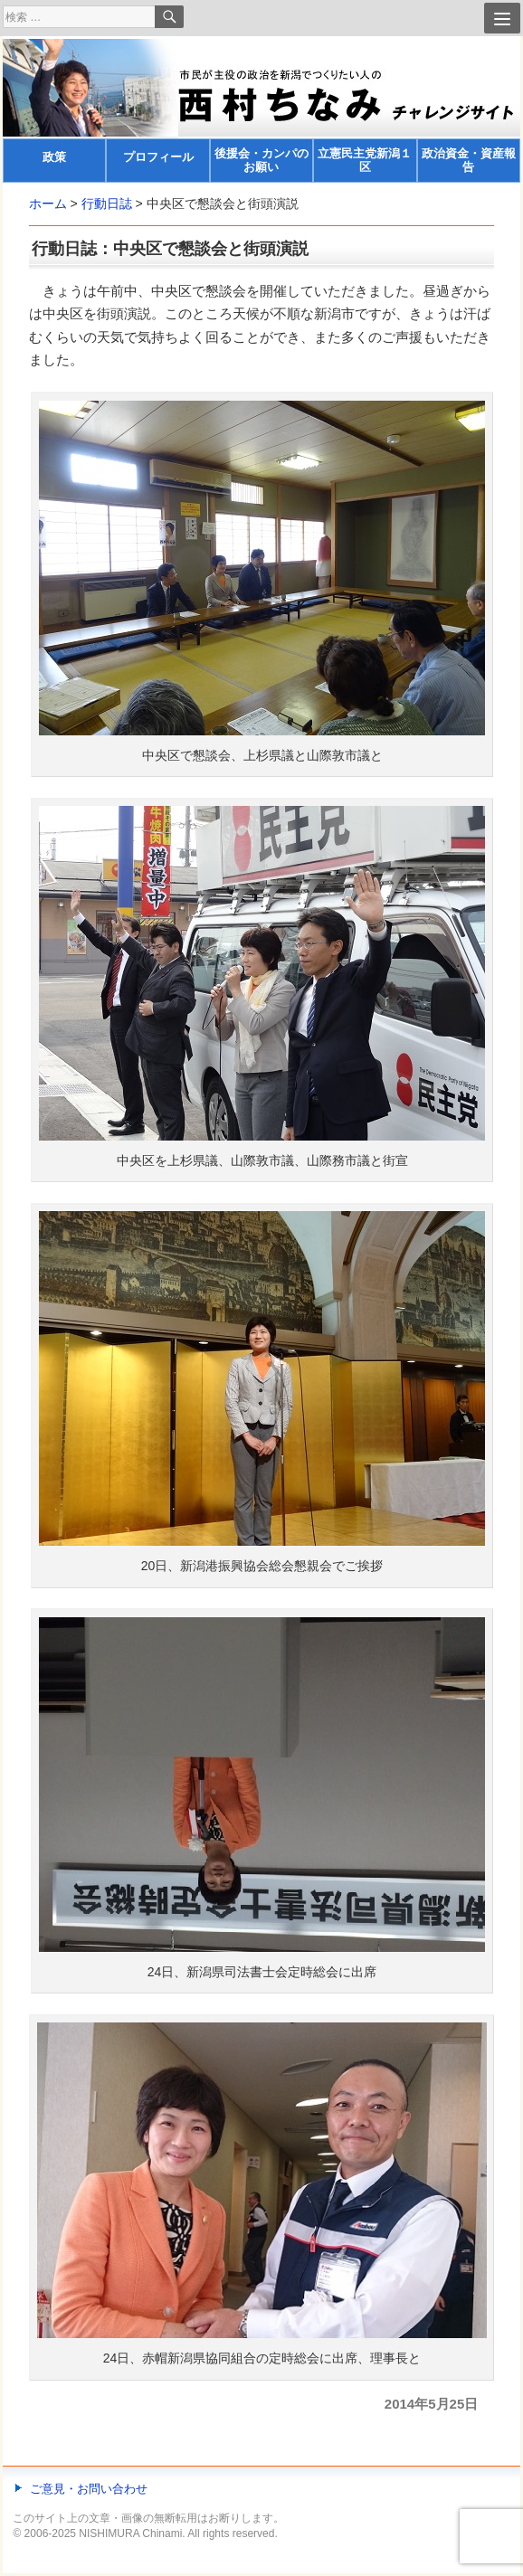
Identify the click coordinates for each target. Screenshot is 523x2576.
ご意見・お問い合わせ (88, 2489)
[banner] (261, 111)
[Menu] (502, 18)
